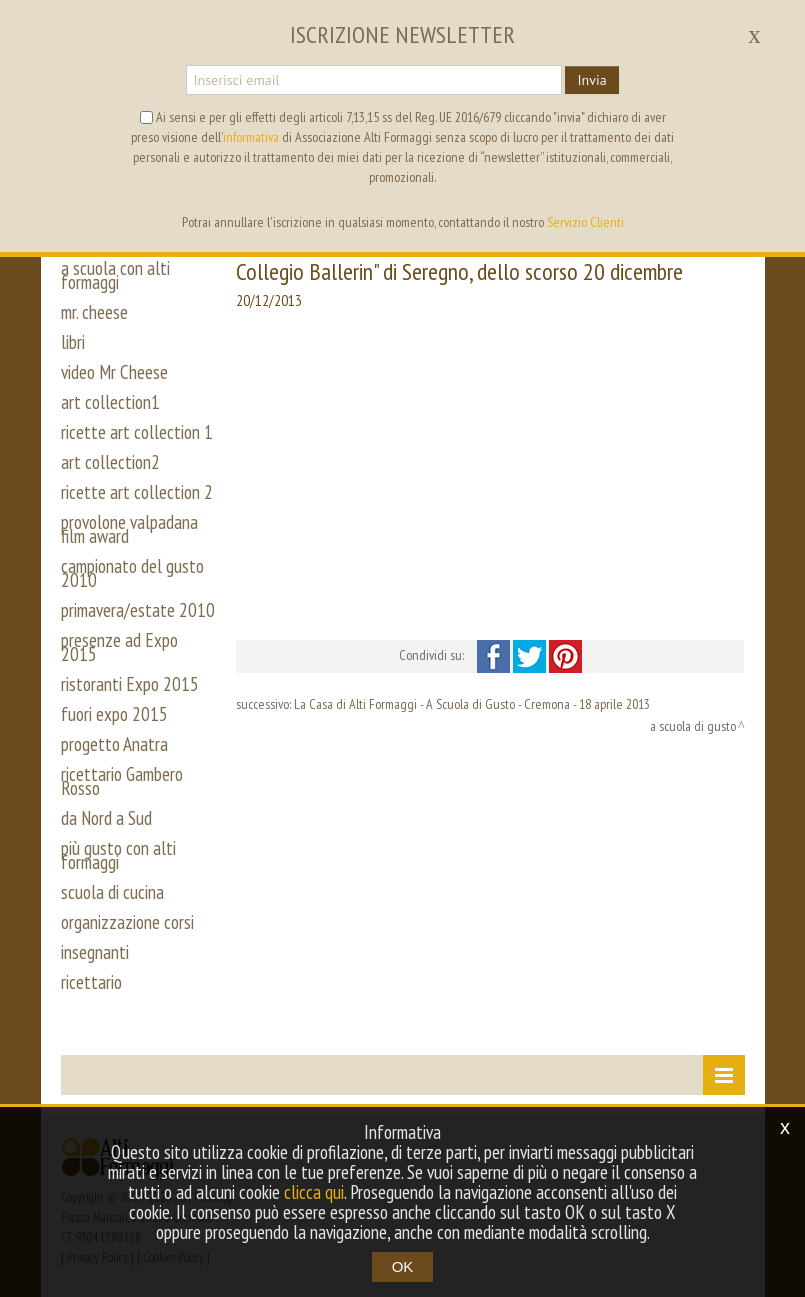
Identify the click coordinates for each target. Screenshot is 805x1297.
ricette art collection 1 (137, 432)
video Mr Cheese (114, 372)
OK (403, 1266)
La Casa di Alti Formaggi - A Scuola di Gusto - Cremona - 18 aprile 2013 (472, 704)
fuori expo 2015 (114, 714)
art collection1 (110, 402)
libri (73, 342)
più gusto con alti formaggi (118, 855)
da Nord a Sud (106, 818)
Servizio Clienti (585, 222)
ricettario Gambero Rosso (122, 781)
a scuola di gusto (693, 726)
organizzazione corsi (127, 922)
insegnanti (95, 952)
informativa (251, 137)
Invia (591, 80)
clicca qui (314, 1192)
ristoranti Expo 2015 (130, 684)
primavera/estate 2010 (138, 610)
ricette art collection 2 (137, 492)
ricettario (91, 982)
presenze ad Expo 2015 (119, 647)
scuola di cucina (112, 892)
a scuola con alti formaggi (115, 275)
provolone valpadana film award (129, 529)
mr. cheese (94, 312)
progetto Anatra (114, 744)
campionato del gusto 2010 (132, 573)
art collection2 (110, 462)
